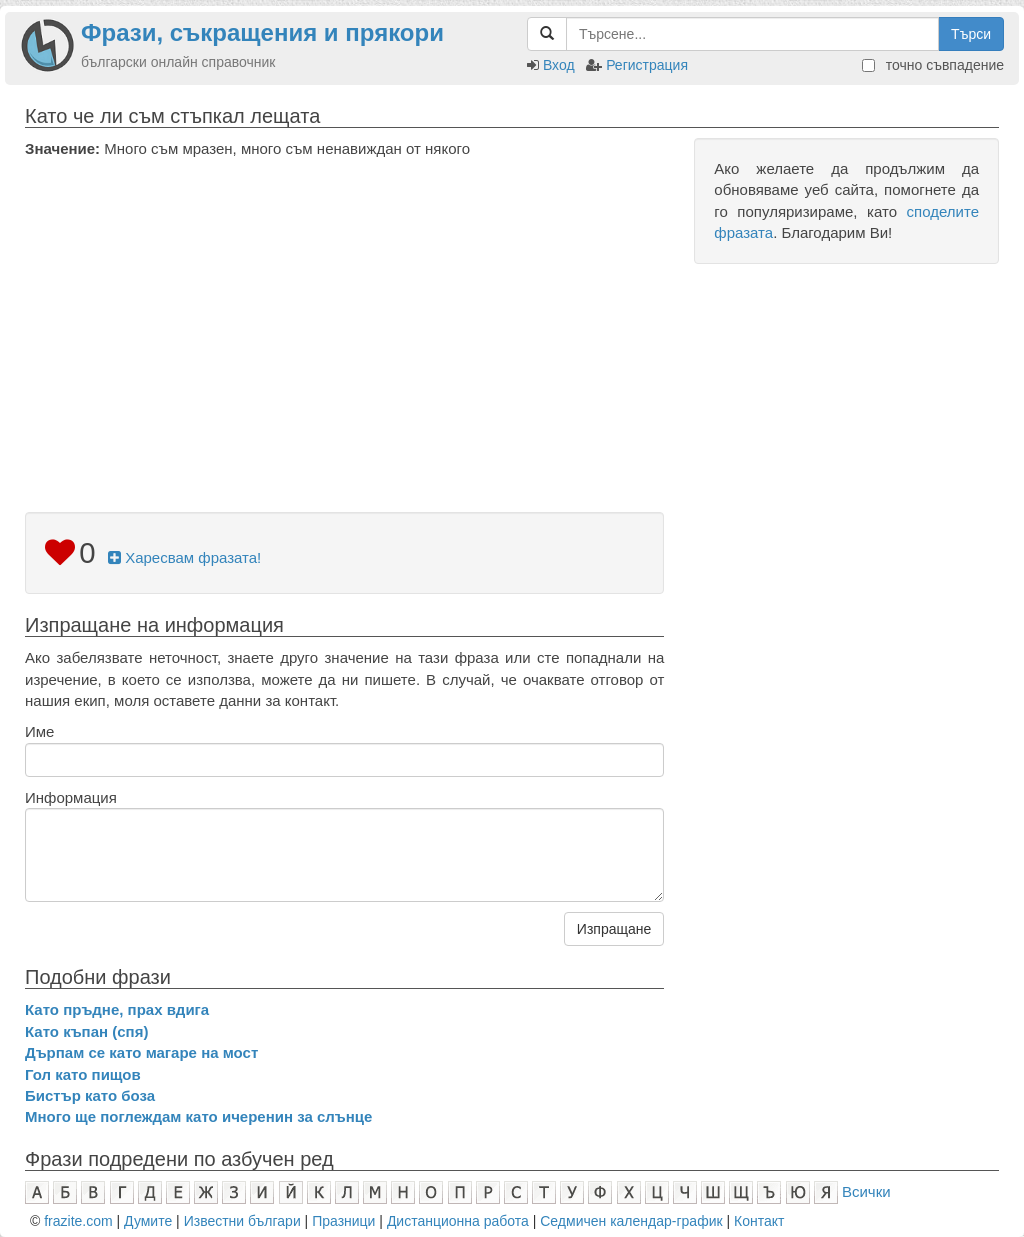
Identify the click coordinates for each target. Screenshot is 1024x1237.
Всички (866, 1191)
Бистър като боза (90, 1095)
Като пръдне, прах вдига (117, 1009)
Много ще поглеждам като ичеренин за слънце (198, 1116)
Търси (971, 34)
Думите (148, 1221)
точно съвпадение (933, 65)
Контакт (759, 1221)
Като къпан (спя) (86, 1031)
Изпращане (614, 929)
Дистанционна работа (458, 1221)
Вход (559, 65)
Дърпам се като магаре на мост (141, 1052)
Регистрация (647, 65)
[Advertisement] (344, 309)
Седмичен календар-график (631, 1221)
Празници (343, 1221)
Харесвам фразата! (184, 557)
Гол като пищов (83, 1074)
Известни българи (242, 1221)
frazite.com (78, 1221)
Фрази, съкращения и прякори (262, 32)
